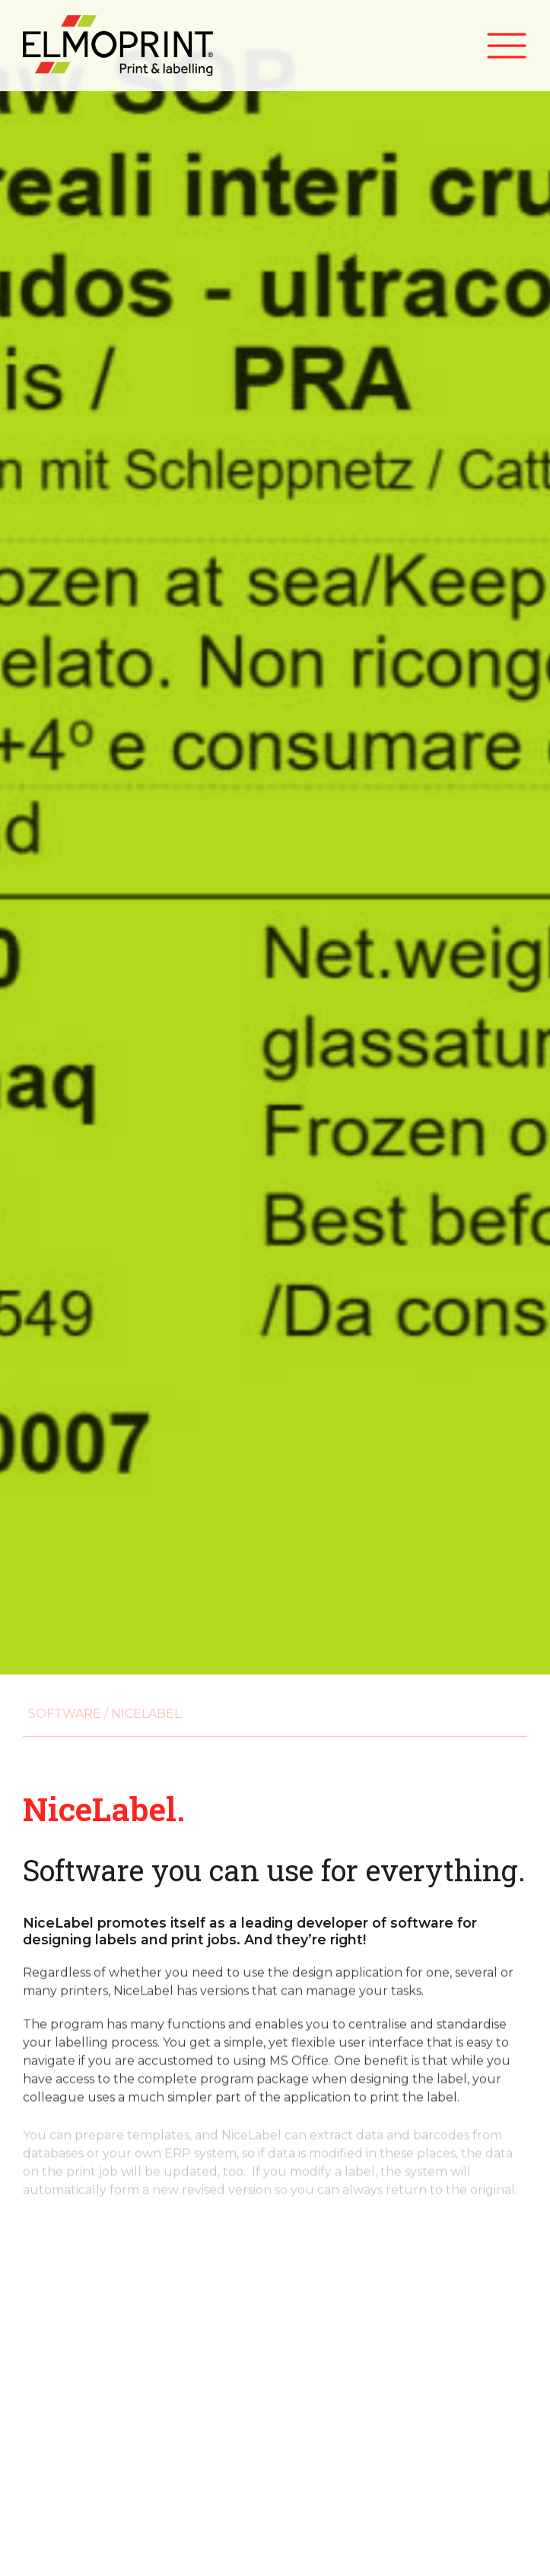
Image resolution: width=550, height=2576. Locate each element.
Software (59, 1713)
